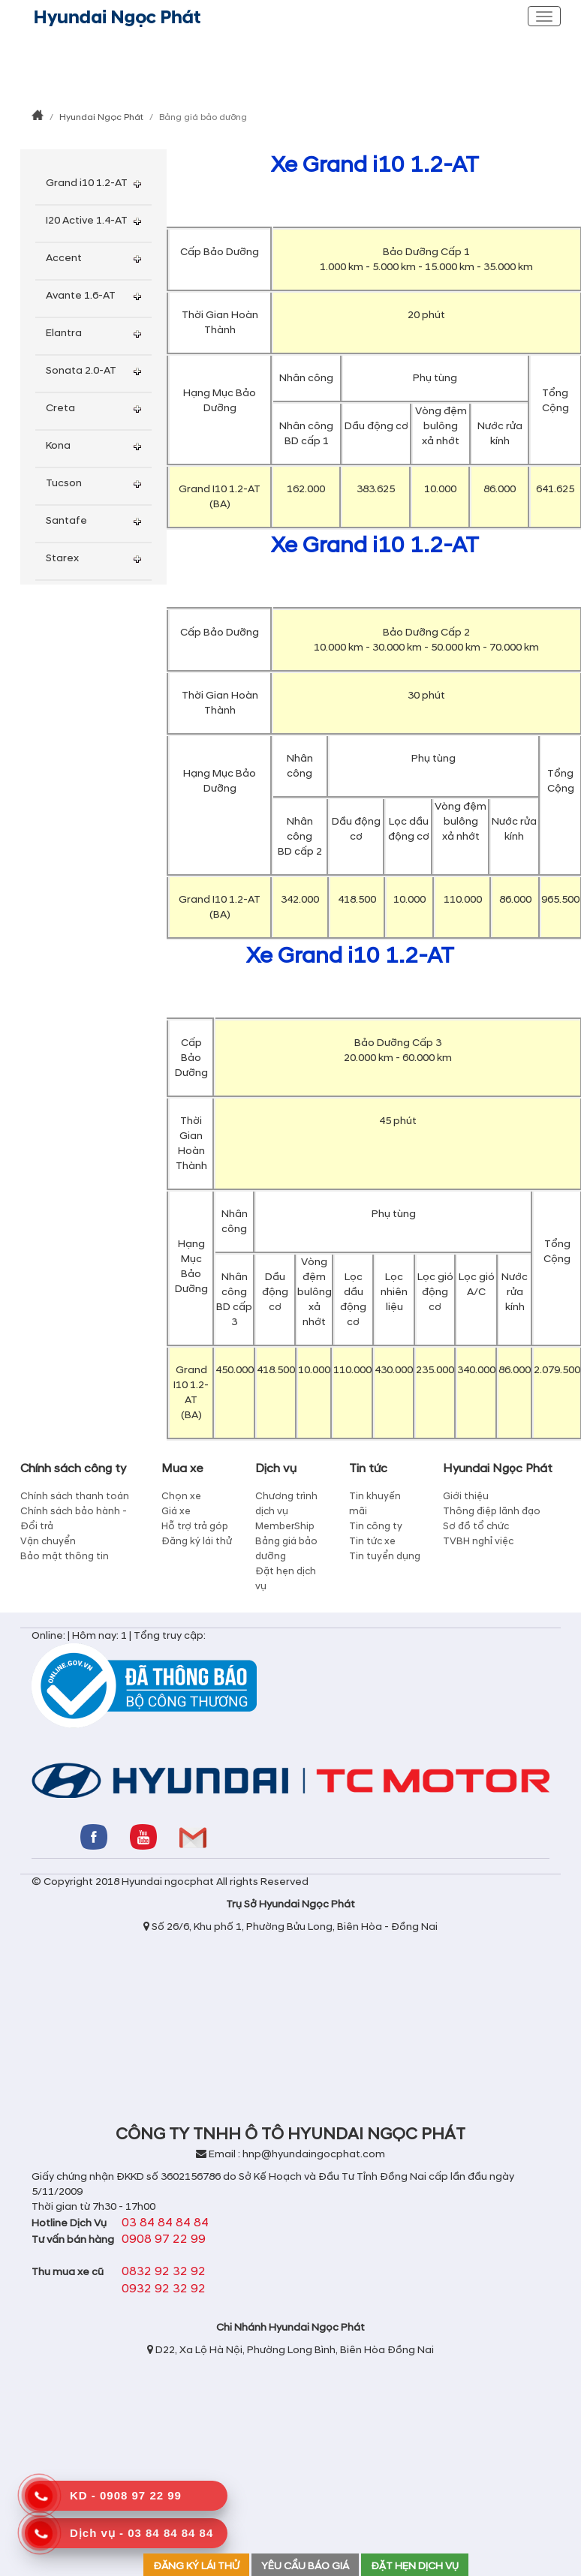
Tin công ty (375, 1526)
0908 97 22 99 (164, 2239)
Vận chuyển (48, 1541)
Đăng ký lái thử (196, 1541)
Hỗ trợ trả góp (194, 1526)
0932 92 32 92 (164, 2288)
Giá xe (176, 1511)
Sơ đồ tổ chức (476, 1526)
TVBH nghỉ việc (478, 1541)
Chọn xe (181, 1496)
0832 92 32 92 (164, 2271)
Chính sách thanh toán (74, 1496)
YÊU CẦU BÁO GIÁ (305, 2565)
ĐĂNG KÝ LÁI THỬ (196, 2565)
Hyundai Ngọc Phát (101, 117)
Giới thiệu (466, 1496)
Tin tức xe (372, 1541)
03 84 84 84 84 (165, 2222)
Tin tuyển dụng (384, 1556)
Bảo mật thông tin (64, 1556)
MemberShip (285, 1526)
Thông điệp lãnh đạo (491, 1511)
